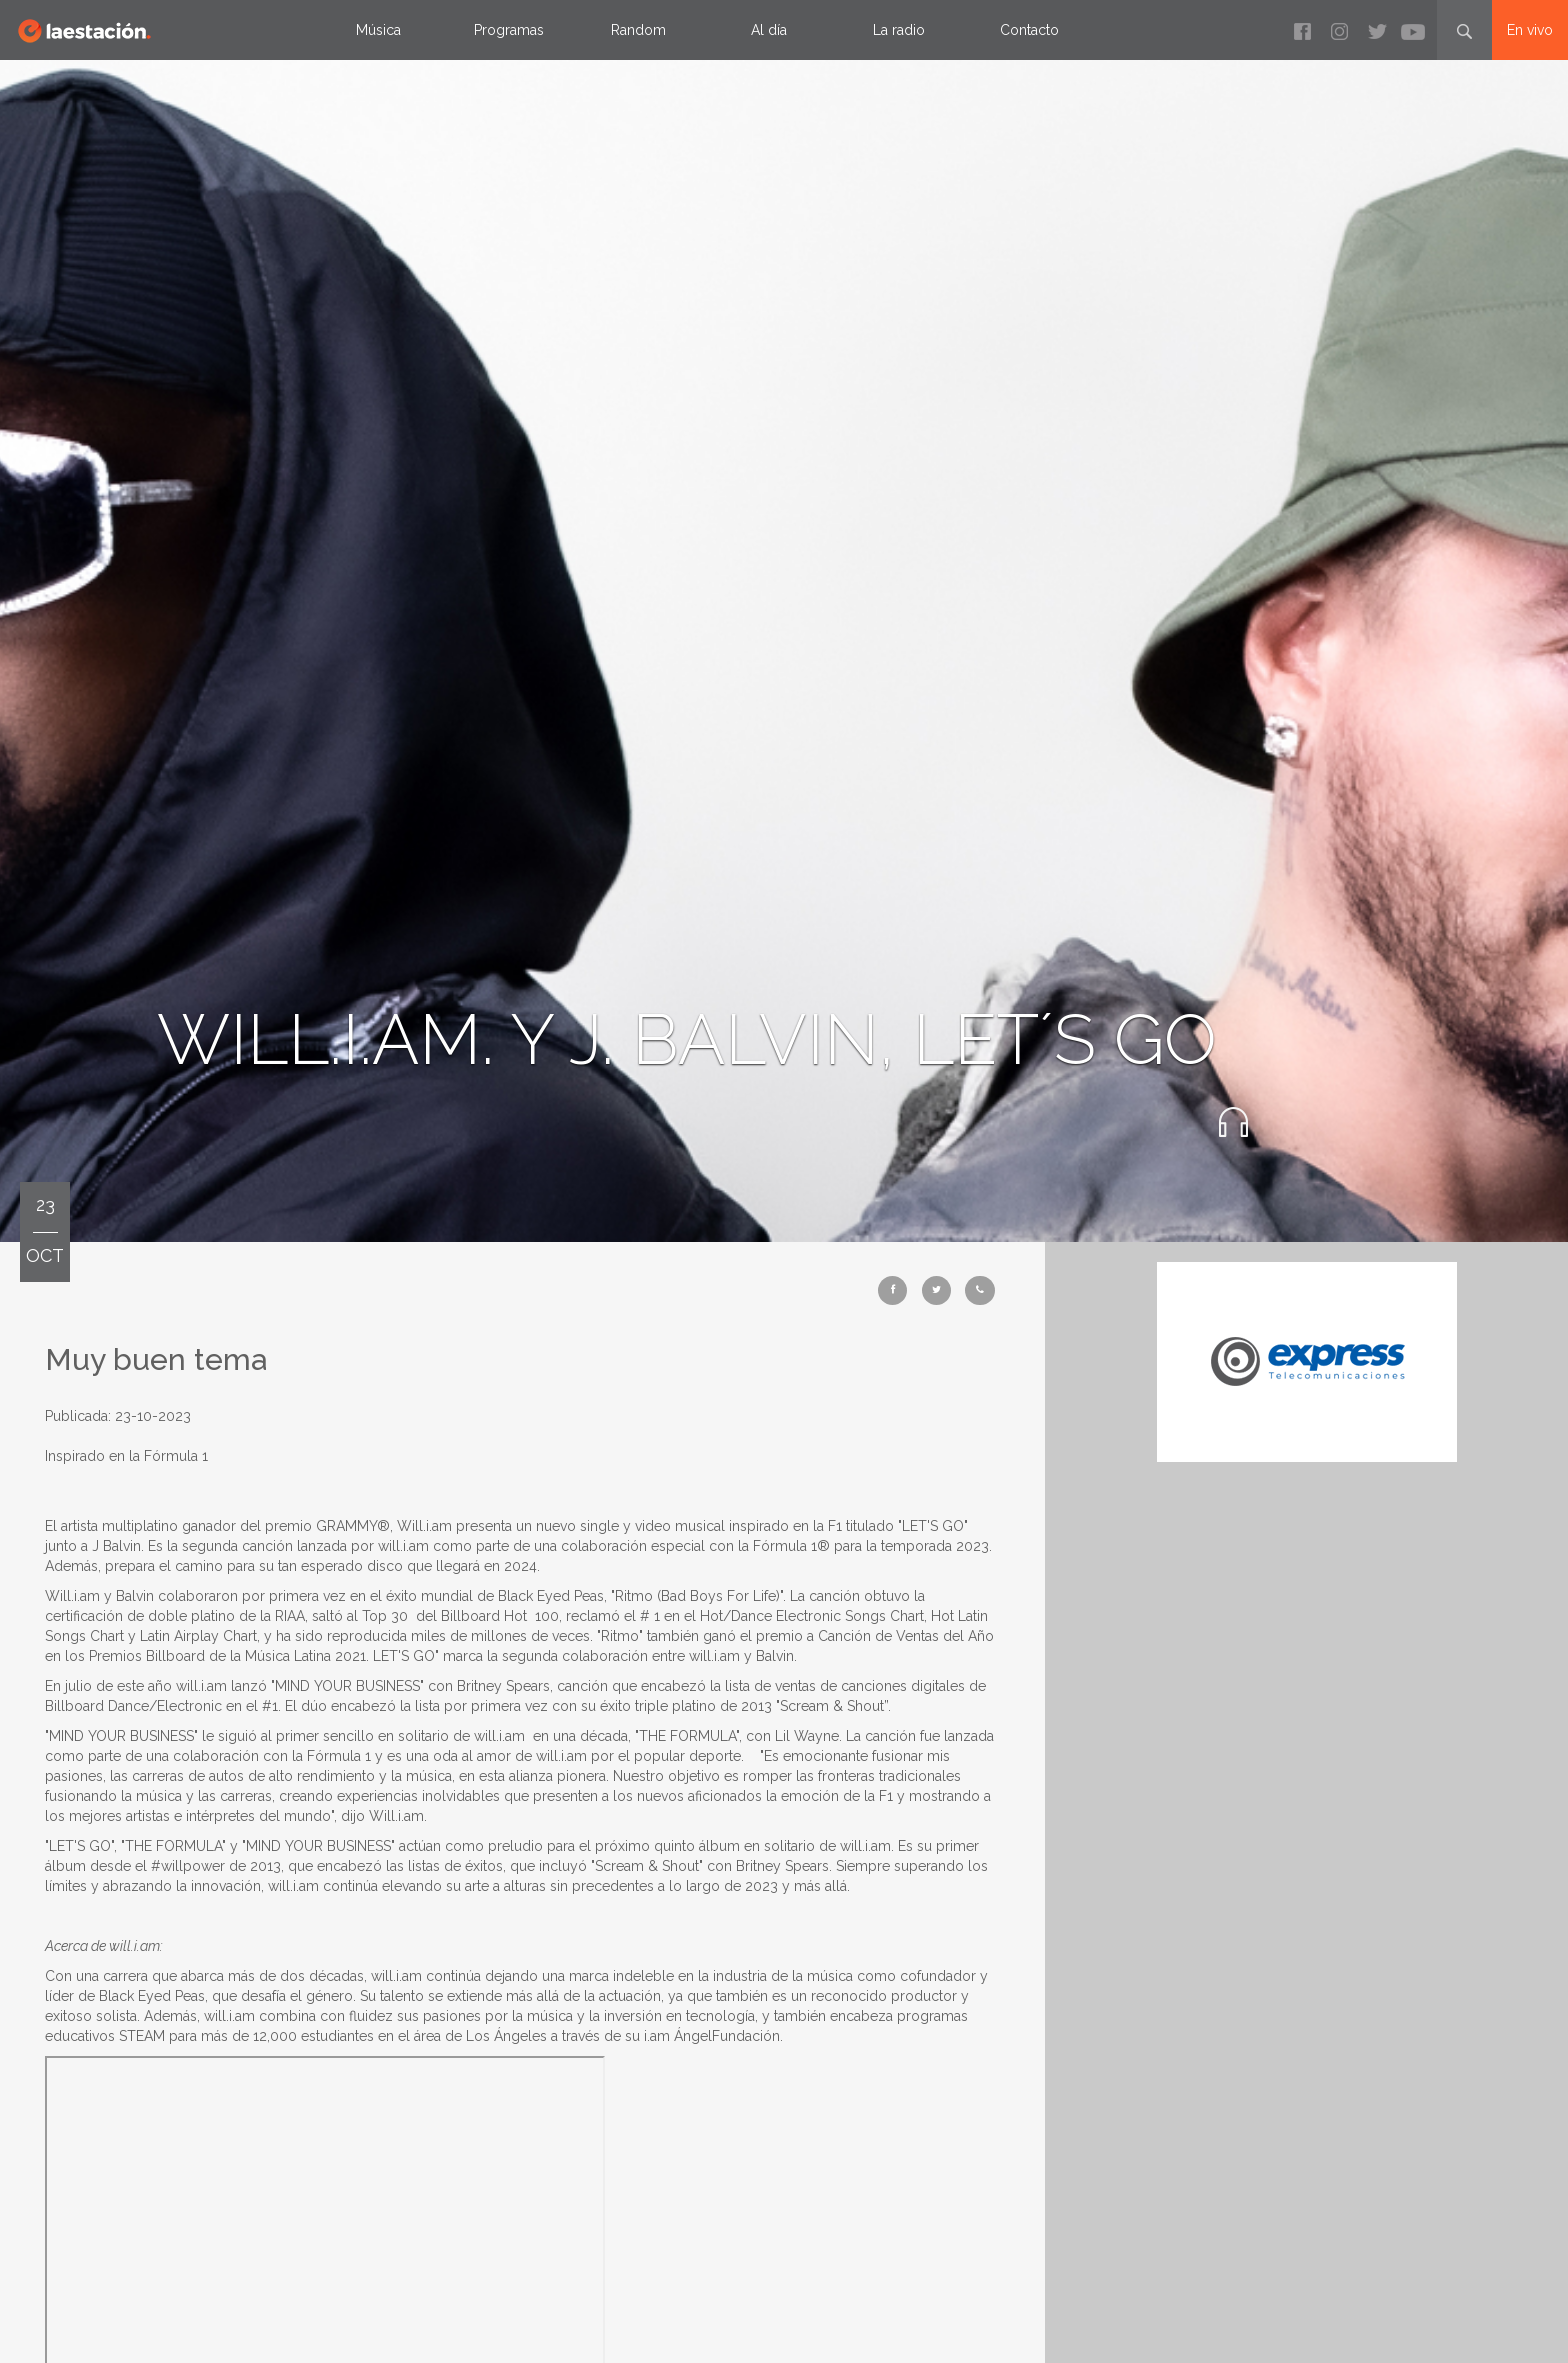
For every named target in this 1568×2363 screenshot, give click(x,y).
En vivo (1530, 30)
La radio (899, 30)
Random (638, 30)
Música (378, 30)
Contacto (1029, 30)
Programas (509, 30)
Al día (769, 30)
